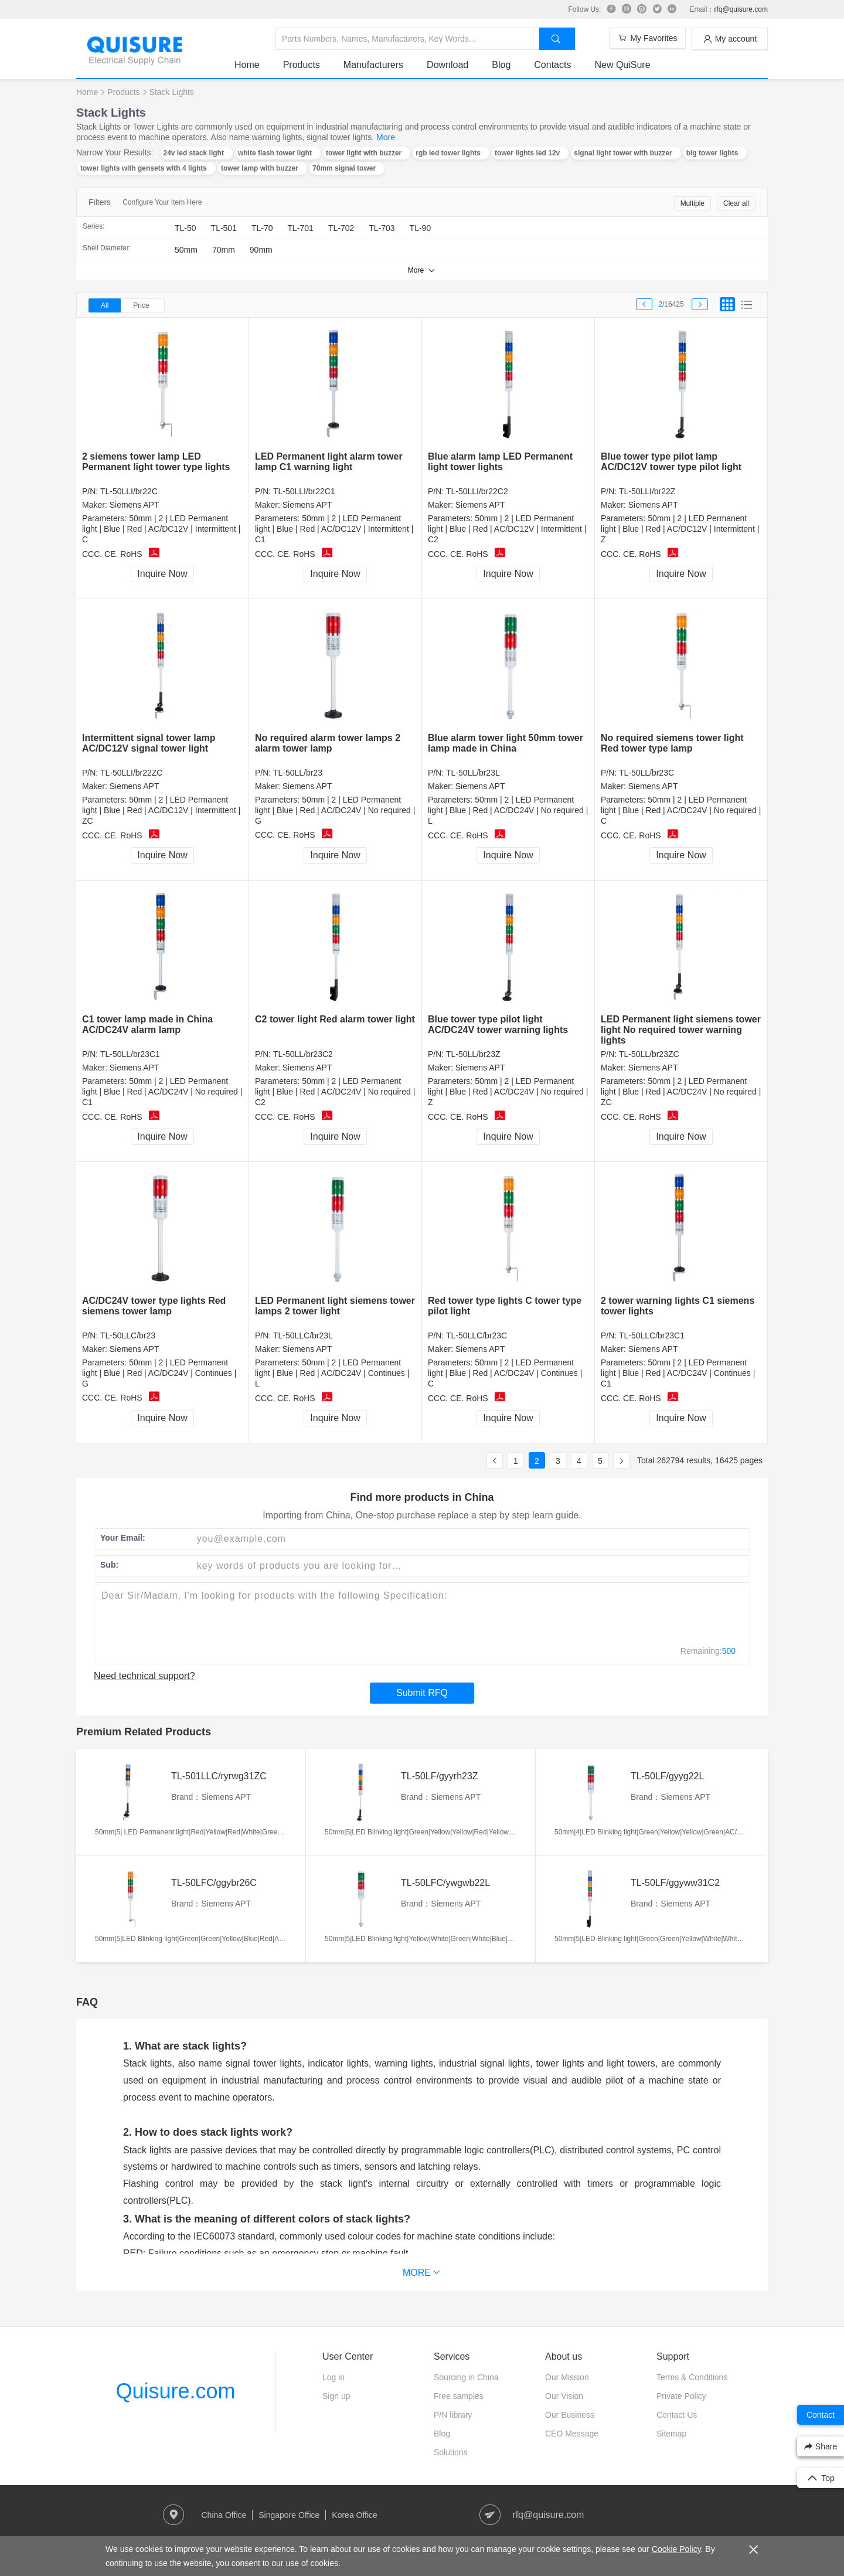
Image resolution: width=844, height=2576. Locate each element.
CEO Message (571, 2433)
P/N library (453, 2414)
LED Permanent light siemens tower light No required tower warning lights (681, 1029)
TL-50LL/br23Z (473, 1054)
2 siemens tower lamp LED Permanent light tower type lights (156, 461)
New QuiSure (622, 65)
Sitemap (671, 2433)
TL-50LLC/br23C (476, 1335)
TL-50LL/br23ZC (649, 1054)
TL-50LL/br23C (646, 772)
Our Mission (567, 2377)
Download (447, 65)
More (385, 137)
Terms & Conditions (691, 2377)
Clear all (736, 203)
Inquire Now (162, 574)
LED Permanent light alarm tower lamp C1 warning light (329, 461)
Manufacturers (373, 65)
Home (247, 65)
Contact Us (676, 2414)
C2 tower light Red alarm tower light (335, 1019)
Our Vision (564, 2396)
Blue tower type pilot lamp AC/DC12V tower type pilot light (671, 461)
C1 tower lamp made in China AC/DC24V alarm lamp (147, 1024)
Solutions (451, 2452)
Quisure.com (175, 2391)
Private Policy (681, 2396)
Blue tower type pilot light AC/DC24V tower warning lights (498, 1024)
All (104, 305)
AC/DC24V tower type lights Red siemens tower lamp (154, 1306)
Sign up (336, 2396)
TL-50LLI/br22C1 (304, 491)
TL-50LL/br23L (473, 772)
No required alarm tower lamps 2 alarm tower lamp (327, 743)
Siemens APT (134, 504)
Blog (501, 65)
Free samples (459, 2396)
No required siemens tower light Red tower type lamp (672, 743)
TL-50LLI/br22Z (647, 491)
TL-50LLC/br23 (127, 1335)
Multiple (692, 203)
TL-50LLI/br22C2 (477, 491)
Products (301, 65)
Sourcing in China (466, 2377)
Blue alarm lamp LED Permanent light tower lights (500, 461)
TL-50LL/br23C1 (130, 1054)
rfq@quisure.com (741, 9)
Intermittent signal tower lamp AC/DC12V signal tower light (149, 743)
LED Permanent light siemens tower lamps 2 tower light (335, 1306)
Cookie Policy (676, 2549)
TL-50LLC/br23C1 (652, 1335)
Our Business (569, 2414)
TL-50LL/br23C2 (303, 1054)
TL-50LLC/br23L (303, 1335)
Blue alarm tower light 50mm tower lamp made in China (505, 743)
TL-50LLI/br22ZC (131, 772)
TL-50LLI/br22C (129, 491)
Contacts (552, 65)
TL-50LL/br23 (297, 772)
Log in (333, 2377)
